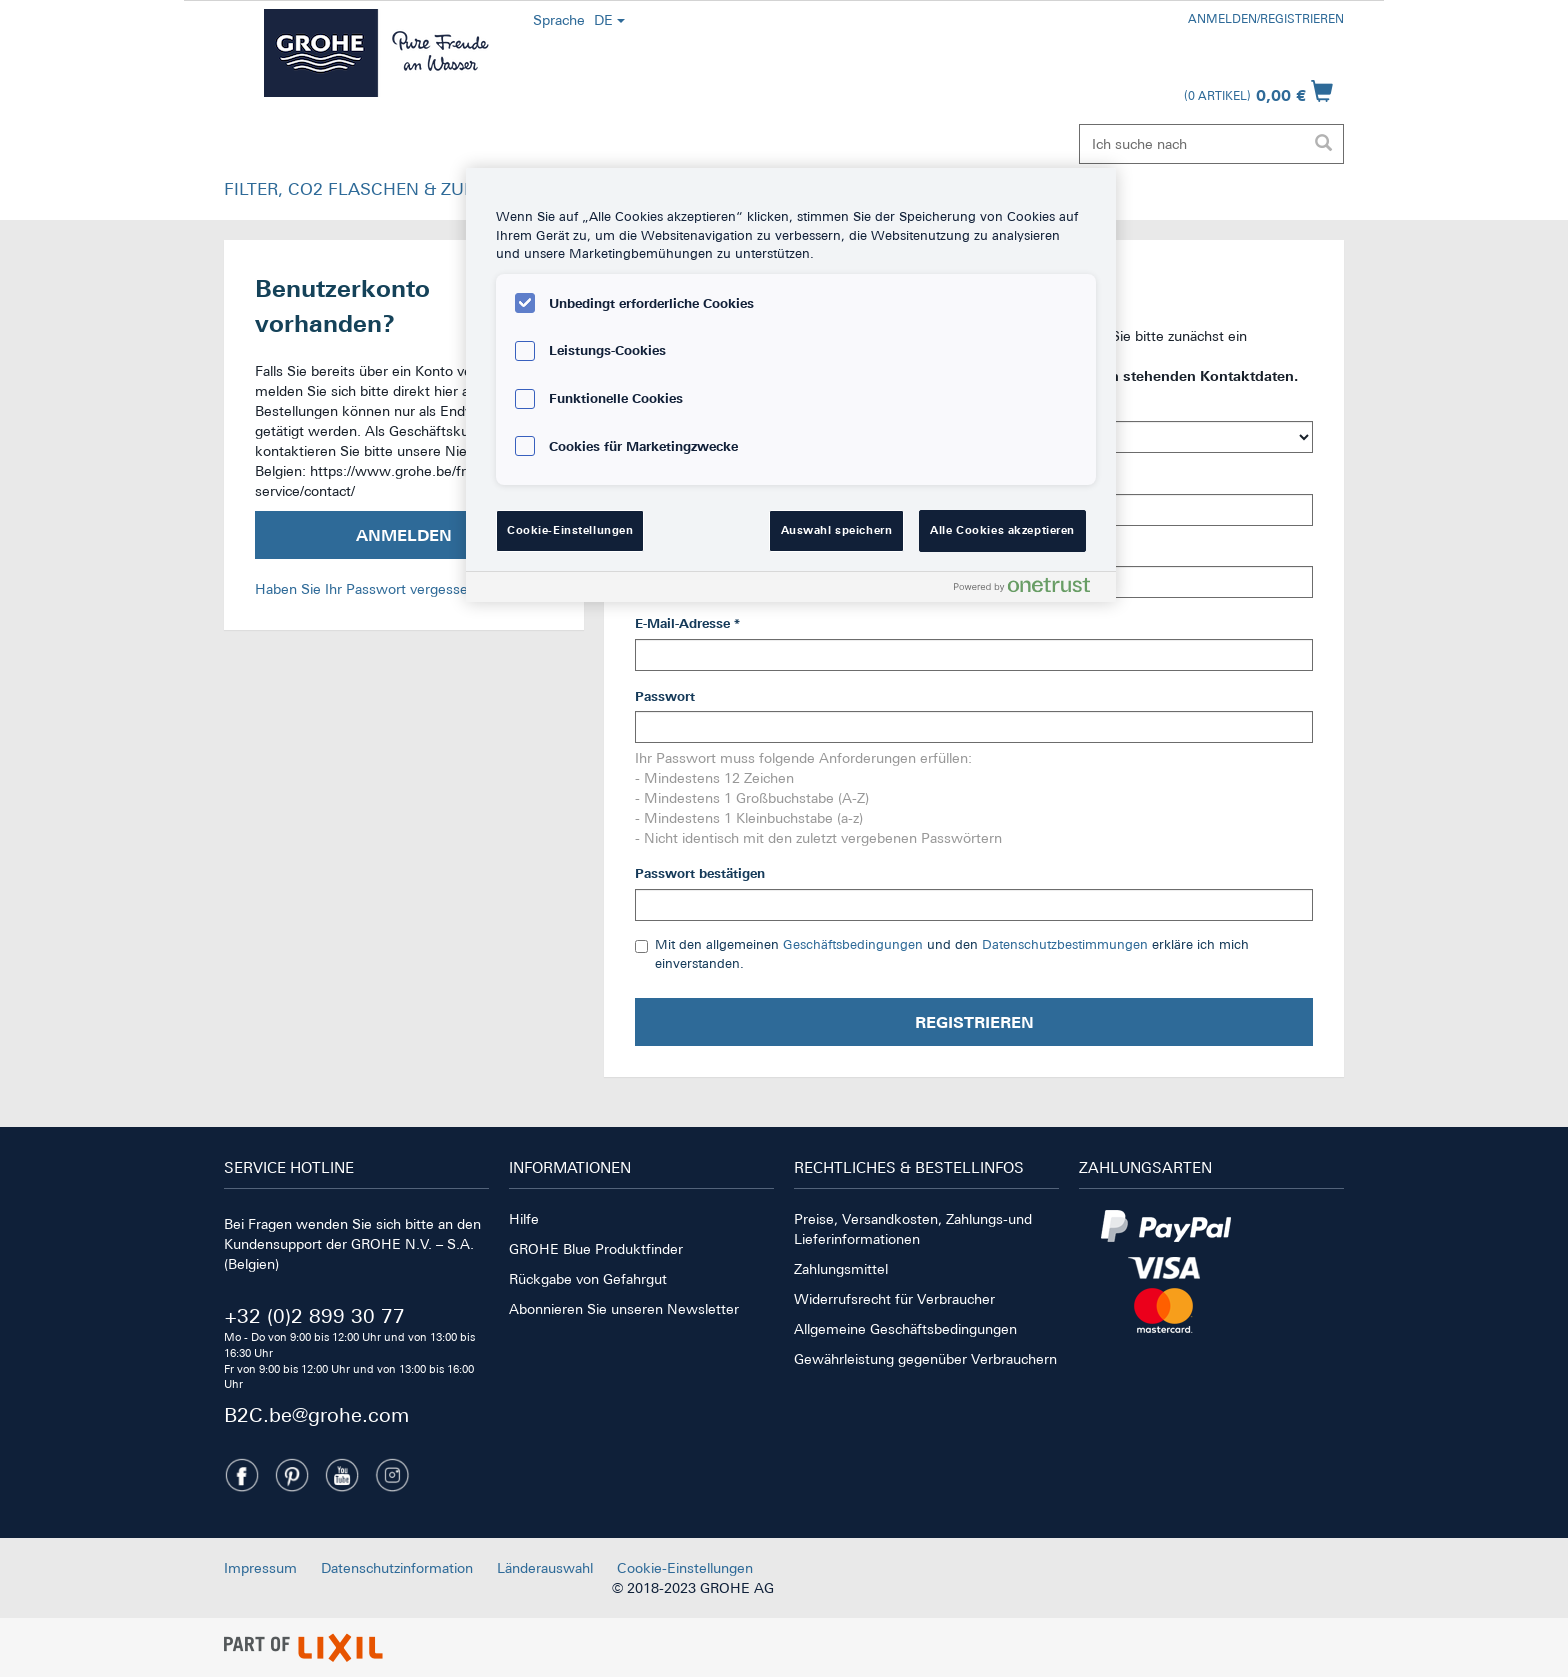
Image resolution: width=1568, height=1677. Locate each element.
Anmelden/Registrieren (1266, 19)
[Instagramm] (392, 1475)
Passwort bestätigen (700, 873)
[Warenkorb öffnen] (1258, 91)
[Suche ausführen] (1323, 144)
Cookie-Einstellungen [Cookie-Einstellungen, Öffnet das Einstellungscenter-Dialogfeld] (570, 530)
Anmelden (404, 535)
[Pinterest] (292, 1475)
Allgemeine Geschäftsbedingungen (905, 1329)
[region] (791, 385)
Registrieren (974, 1022)
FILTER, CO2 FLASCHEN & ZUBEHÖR (373, 189)
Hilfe (524, 1219)
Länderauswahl (545, 1568)
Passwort (665, 696)
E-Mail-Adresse (687, 623)
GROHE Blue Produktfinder (596, 1249)
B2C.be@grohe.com (316, 1414)
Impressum (260, 1568)
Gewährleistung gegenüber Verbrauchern (925, 1359)
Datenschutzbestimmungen (1065, 944)
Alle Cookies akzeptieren (1002, 530)
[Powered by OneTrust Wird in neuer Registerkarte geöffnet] (1030, 589)
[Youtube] (342, 1475)
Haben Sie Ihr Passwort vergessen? (369, 589)
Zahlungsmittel (841, 1269)
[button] (373, 194)
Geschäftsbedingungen (853, 944)
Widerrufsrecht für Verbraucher (894, 1299)
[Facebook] (242, 1475)
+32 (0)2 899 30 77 (314, 1315)
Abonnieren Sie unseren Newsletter (624, 1309)
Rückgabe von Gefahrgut (588, 1279)
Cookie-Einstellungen (685, 1568)
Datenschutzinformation (397, 1568)
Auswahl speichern (837, 530)
